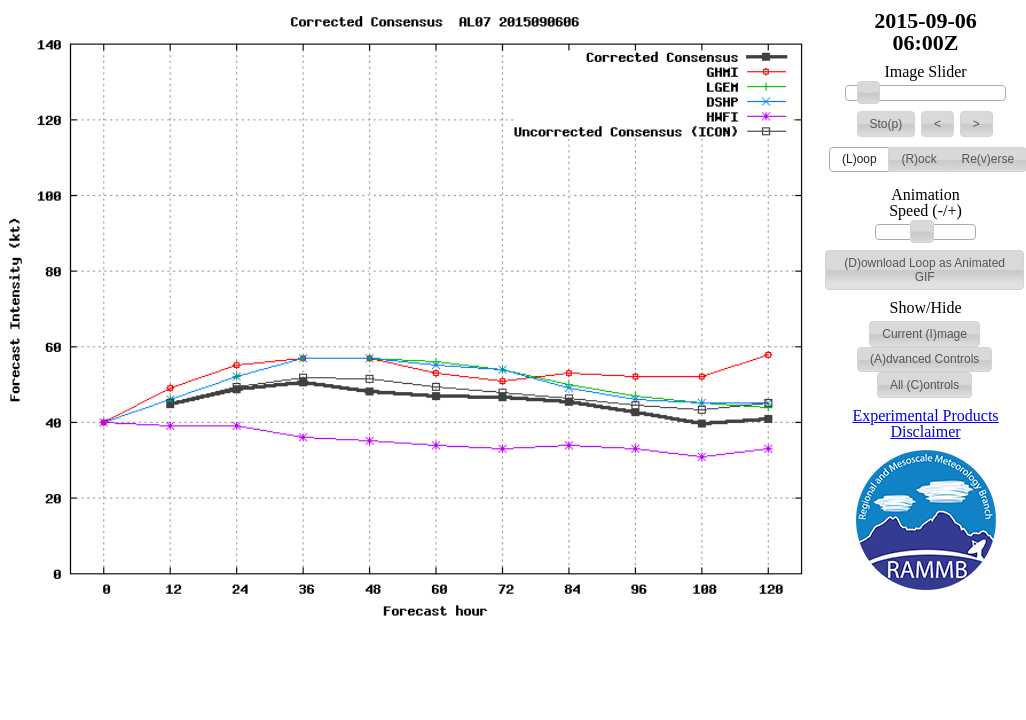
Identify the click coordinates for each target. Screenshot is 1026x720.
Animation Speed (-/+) (925, 203)
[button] (886, 124)
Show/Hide (926, 308)
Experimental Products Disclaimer (925, 423)
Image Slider (925, 72)
